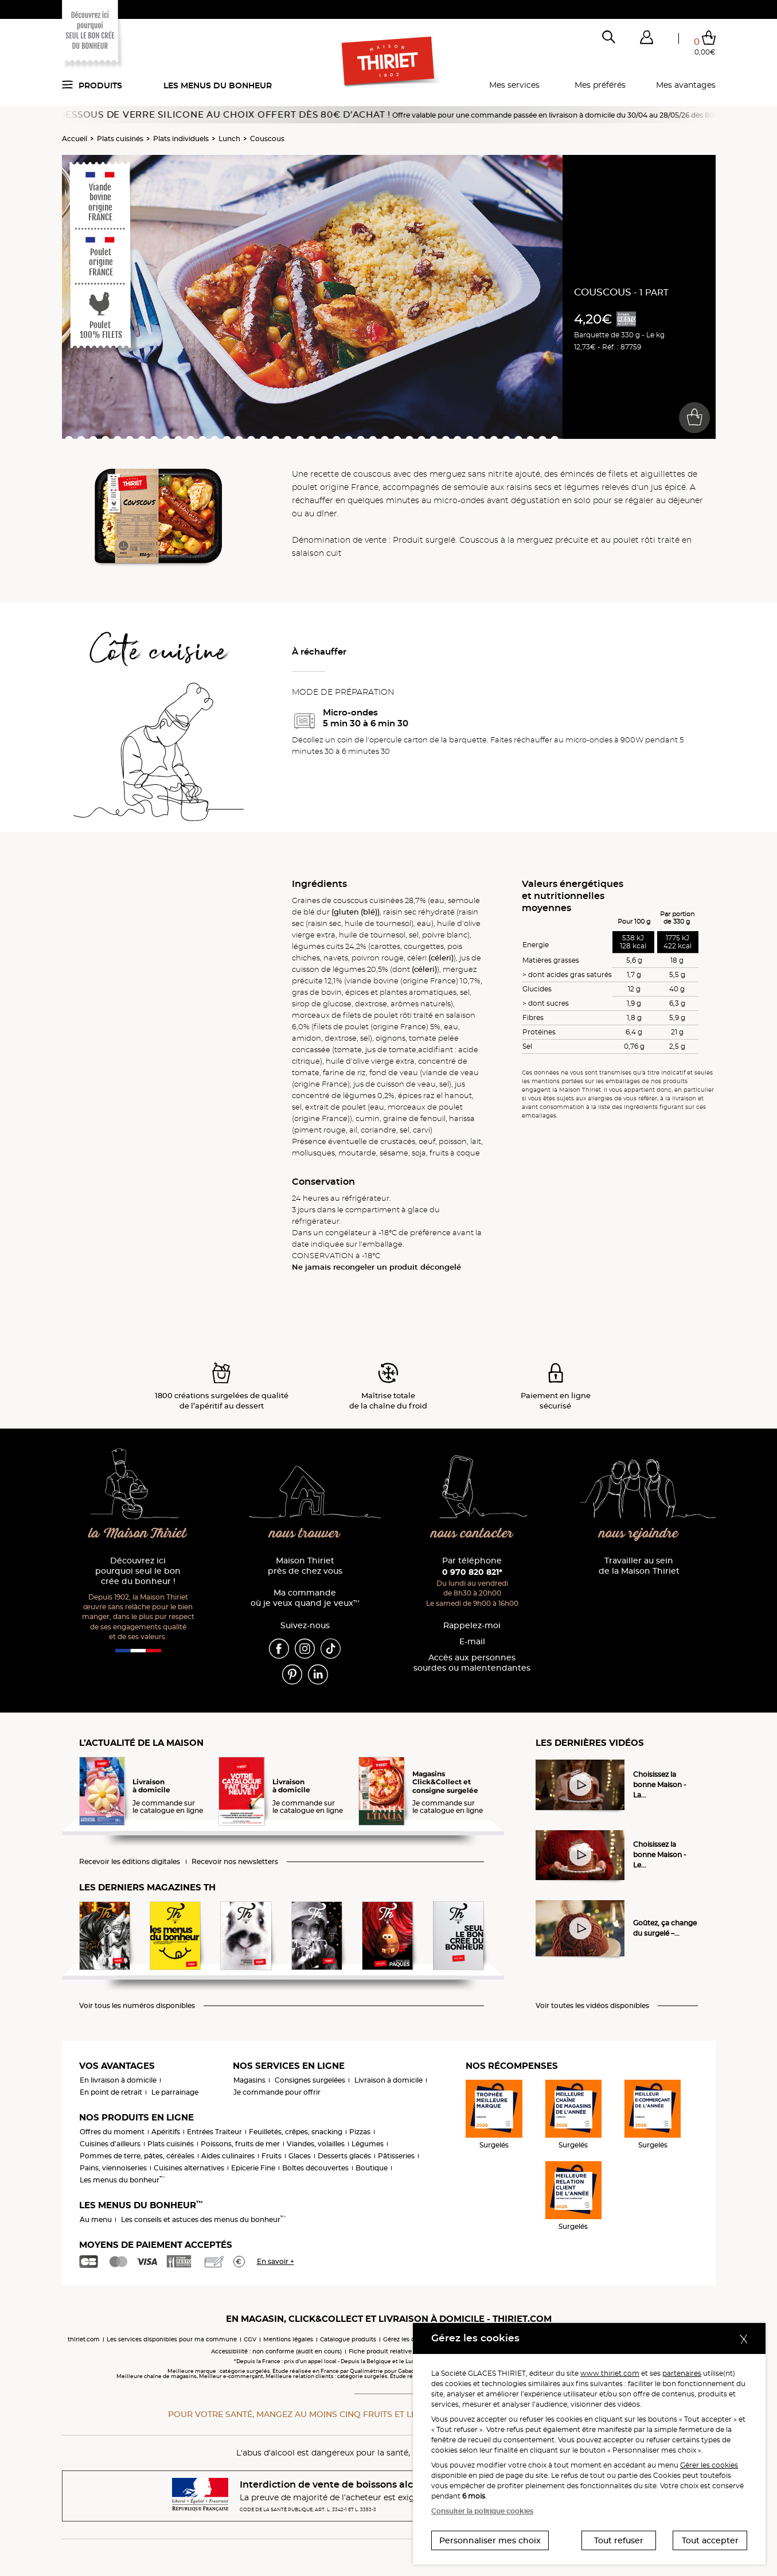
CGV (250, 2339)
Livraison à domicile (388, 2080)
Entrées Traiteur (214, 2131)
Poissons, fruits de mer (240, 2143)
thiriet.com (84, 2339)
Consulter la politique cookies (482, 2511)
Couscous (267, 138)
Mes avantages (686, 85)
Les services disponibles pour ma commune (172, 2339)
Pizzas (359, 2131)
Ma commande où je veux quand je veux (305, 1598)
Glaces (299, 2155)
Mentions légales (288, 2339)
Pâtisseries (396, 2155)
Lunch (229, 138)
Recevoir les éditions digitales (129, 1861)
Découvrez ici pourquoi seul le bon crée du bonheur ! (138, 1571)
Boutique (372, 2167)
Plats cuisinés (120, 138)
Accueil (74, 138)
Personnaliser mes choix (490, 2540)
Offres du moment (112, 2131)
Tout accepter (710, 2540)
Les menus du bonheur (217, 85)
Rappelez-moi (472, 1626)
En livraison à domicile (118, 2080)
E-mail (472, 1642)
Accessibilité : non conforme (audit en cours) (276, 2351)
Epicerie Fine (253, 2167)
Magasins (249, 2080)
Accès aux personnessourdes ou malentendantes (471, 1663)
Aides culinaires (228, 2155)
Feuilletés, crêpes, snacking (295, 2131)
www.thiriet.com (609, 2373)
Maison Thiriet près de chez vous (305, 1566)
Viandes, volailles (316, 2143)
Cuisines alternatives (189, 2167)
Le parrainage (174, 2092)
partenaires (681, 2373)
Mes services (514, 85)
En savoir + (275, 2261)
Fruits (271, 2155)
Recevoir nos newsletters (235, 1861)
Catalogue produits (348, 2339)
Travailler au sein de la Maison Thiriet (639, 1566)
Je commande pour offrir (277, 2092)
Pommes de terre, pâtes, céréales (137, 2155)
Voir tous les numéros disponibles (137, 2005)
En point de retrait (111, 2092)
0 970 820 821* (472, 1572)
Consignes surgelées (310, 2080)
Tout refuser (618, 2540)
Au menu (96, 2219)
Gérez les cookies (408, 2339)
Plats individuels (181, 138)
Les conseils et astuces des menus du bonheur (203, 2219)
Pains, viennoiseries (113, 2167)
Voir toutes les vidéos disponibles (592, 2005)
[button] (647, 39)
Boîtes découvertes (315, 2167)
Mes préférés (600, 85)
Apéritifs (165, 2131)
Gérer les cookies (709, 2465)
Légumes (368, 2143)
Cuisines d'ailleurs (110, 2143)
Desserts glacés (344, 2155)
